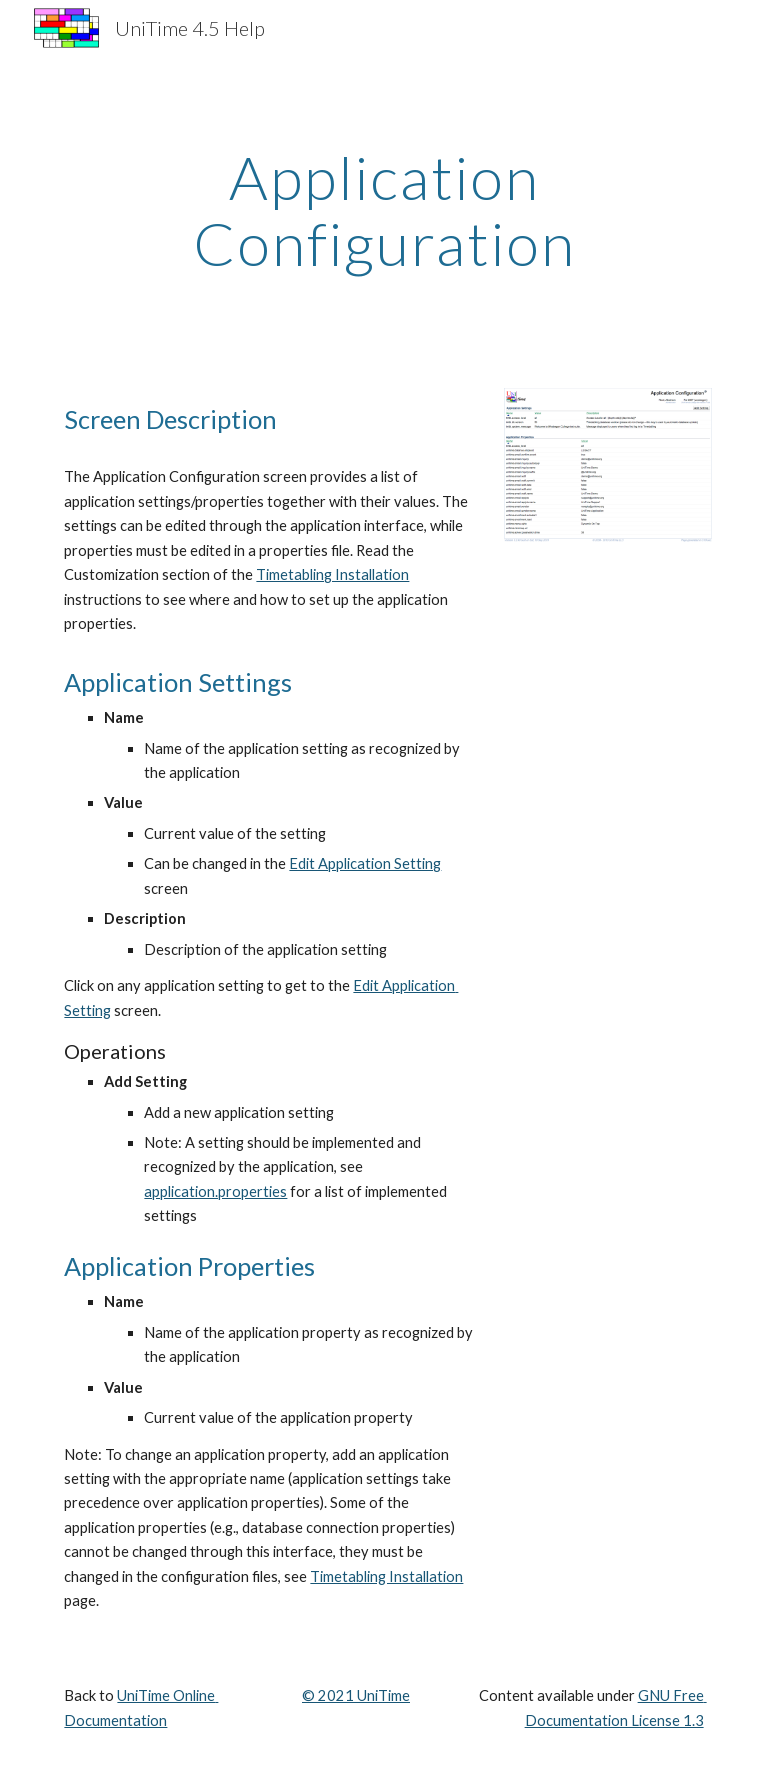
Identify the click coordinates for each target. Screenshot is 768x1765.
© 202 (323, 1695)
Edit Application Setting (365, 863)
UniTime (382, 1695)
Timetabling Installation (332, 574)
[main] (383, 210)
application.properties (215, 1191)
